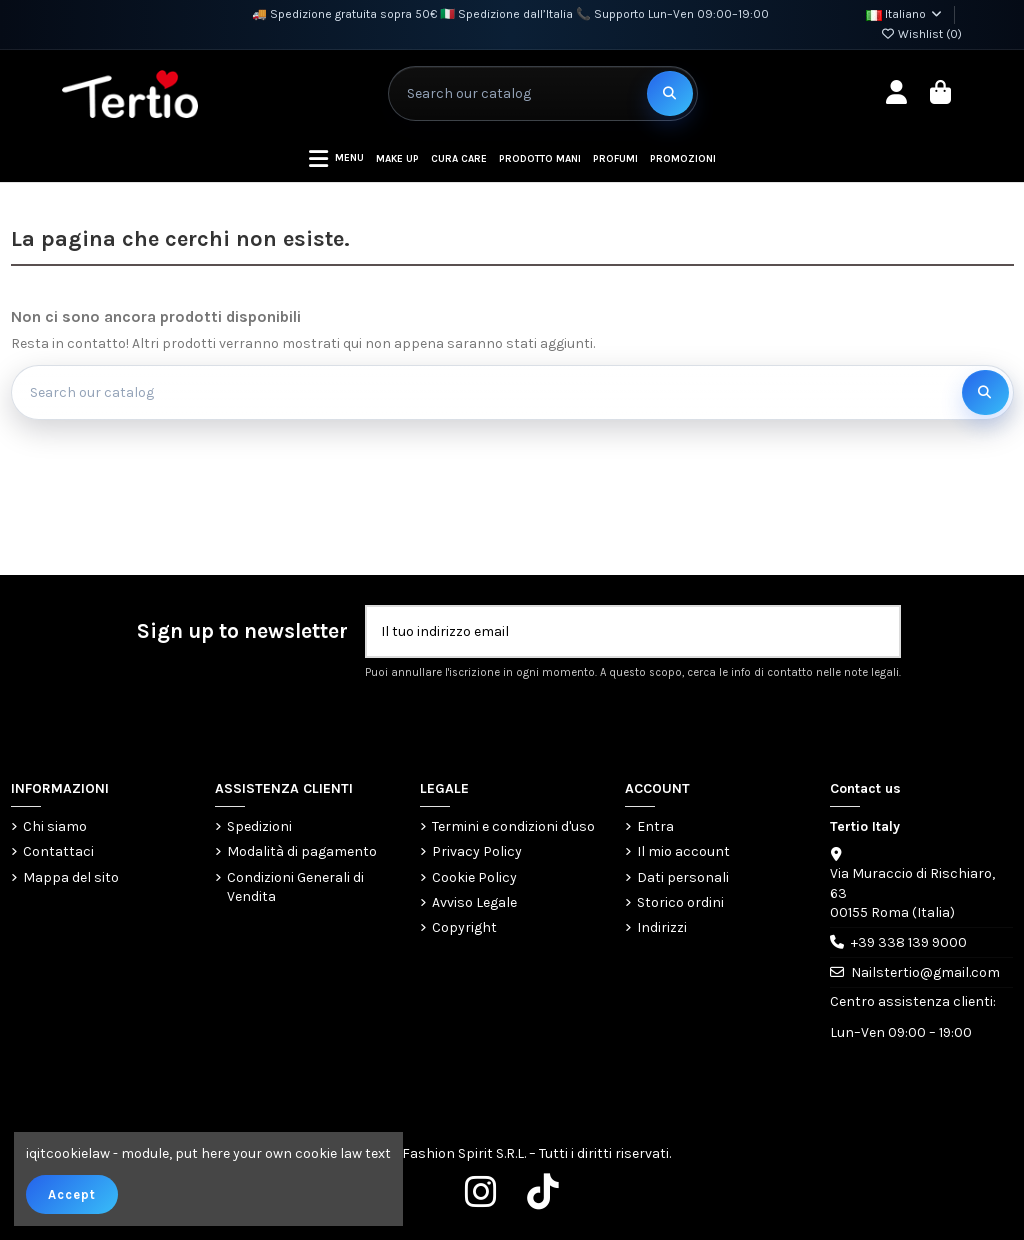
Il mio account (683, 851)
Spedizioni (259, 826)
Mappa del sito (71, 877)
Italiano (905, 14)
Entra (655, 826)
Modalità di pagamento (302, 851)
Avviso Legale (474, 902)
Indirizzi (662, 927)
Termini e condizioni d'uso (513, 826)
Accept (72, 1194)
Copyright (464, 927)
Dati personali (683, 877)
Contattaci (58, 851)
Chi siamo (55, 826)
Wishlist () (921, 34)
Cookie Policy (474, 877)
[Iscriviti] (878, 631)
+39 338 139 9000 (909, 942)
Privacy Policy (477, 851)
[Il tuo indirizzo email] (612, 631)
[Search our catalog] (670, 93)
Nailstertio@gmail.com (925, 972)
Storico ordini (680, 902)
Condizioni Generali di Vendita (295, 887)
